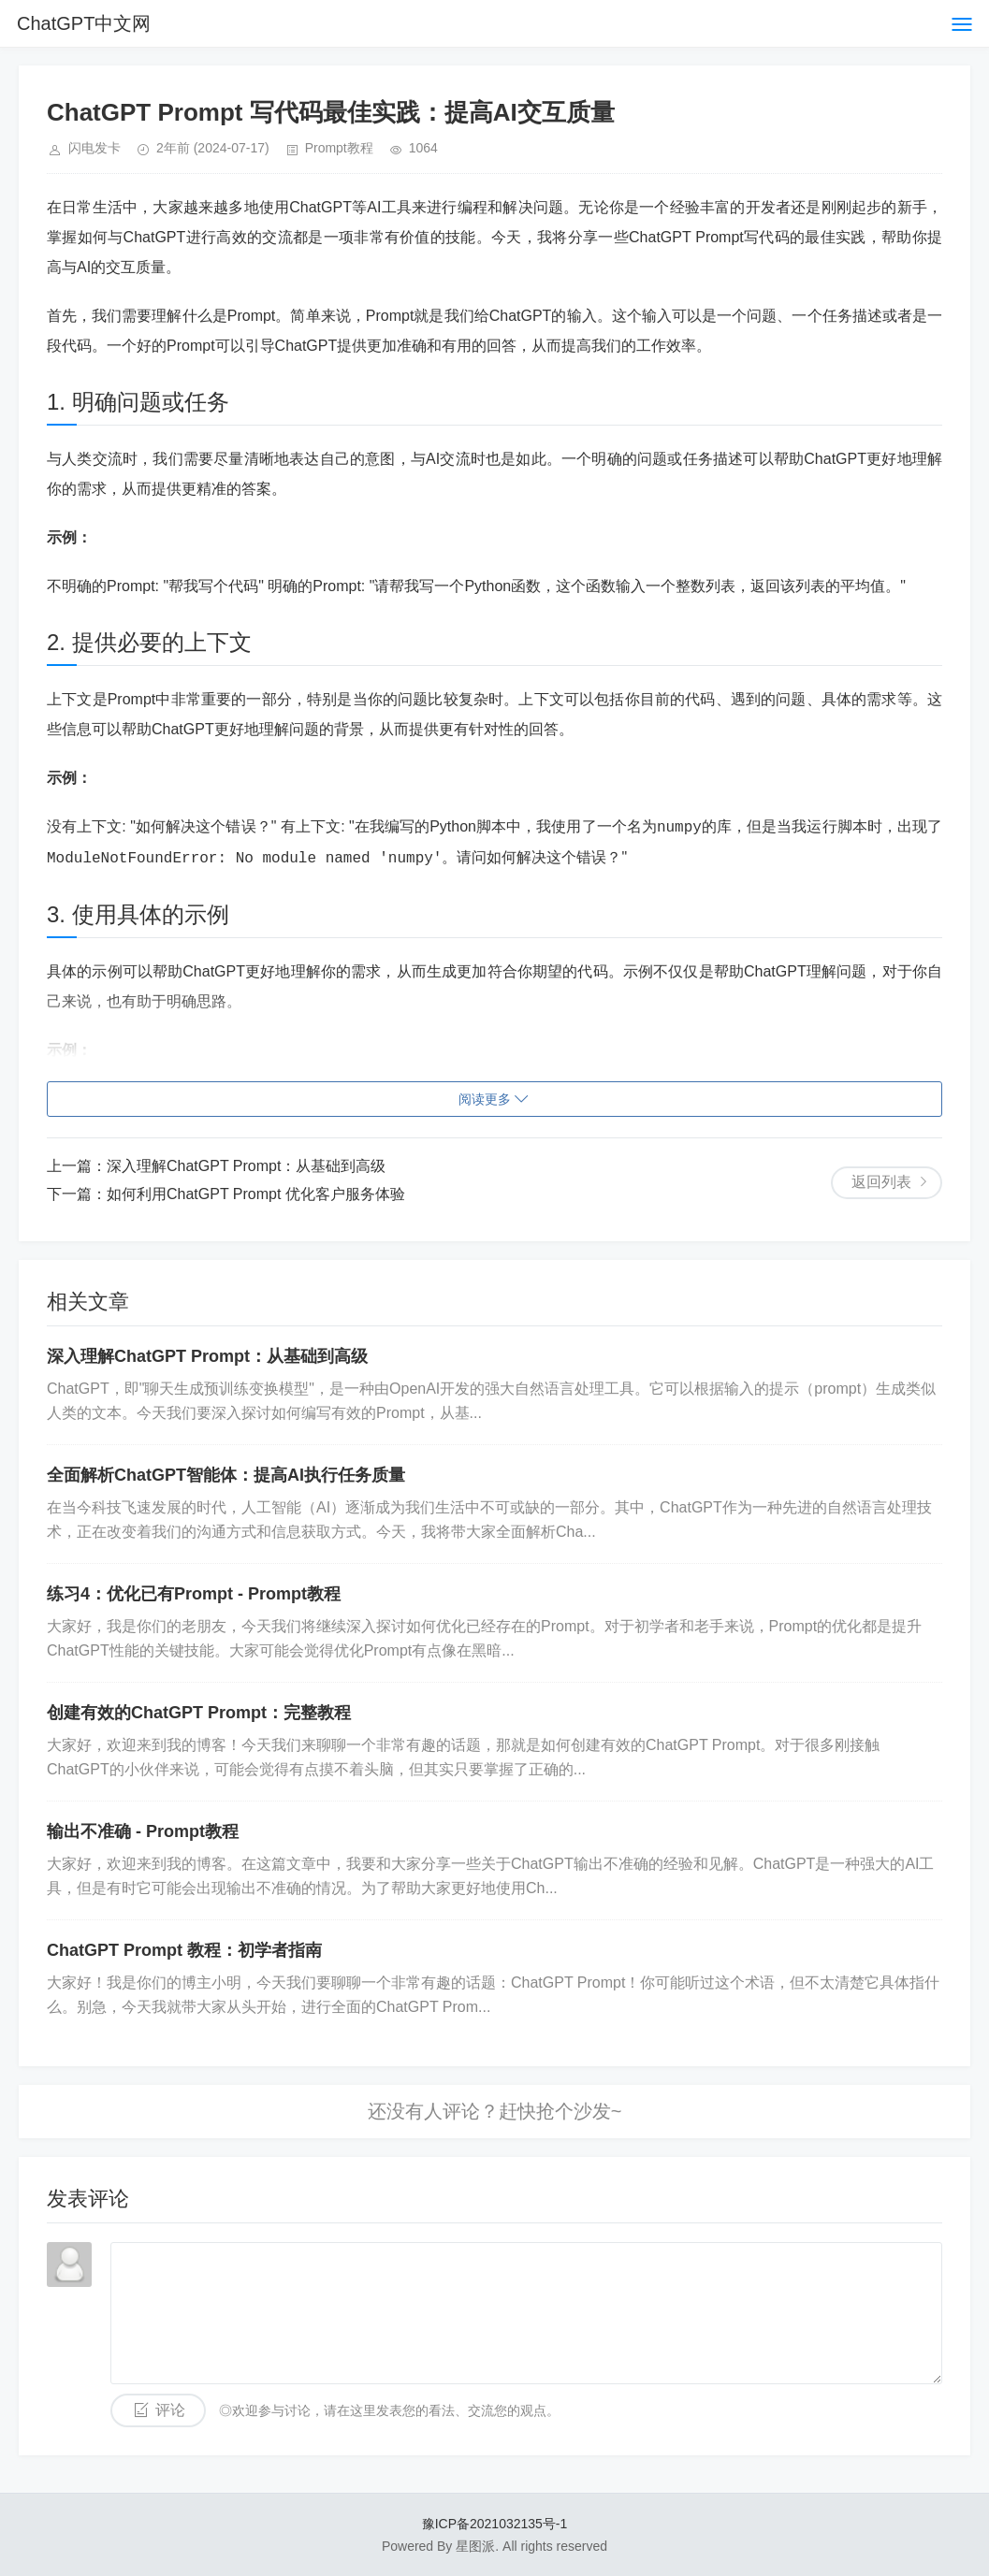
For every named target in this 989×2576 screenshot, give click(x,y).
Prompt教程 (339, 147)
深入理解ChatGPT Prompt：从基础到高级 (246, 1166)
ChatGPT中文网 (84, 23)
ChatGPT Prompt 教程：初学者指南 (184, 1950)
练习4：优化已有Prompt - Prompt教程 (194, 1594)
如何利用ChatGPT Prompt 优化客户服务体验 (256, 1194)
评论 (170, 2410)
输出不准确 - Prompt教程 (143, 1831)
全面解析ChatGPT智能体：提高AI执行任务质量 (226, 1475)
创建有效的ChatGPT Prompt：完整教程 (199, 1712)
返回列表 (881, 1182)
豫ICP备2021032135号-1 (495, 2523)
